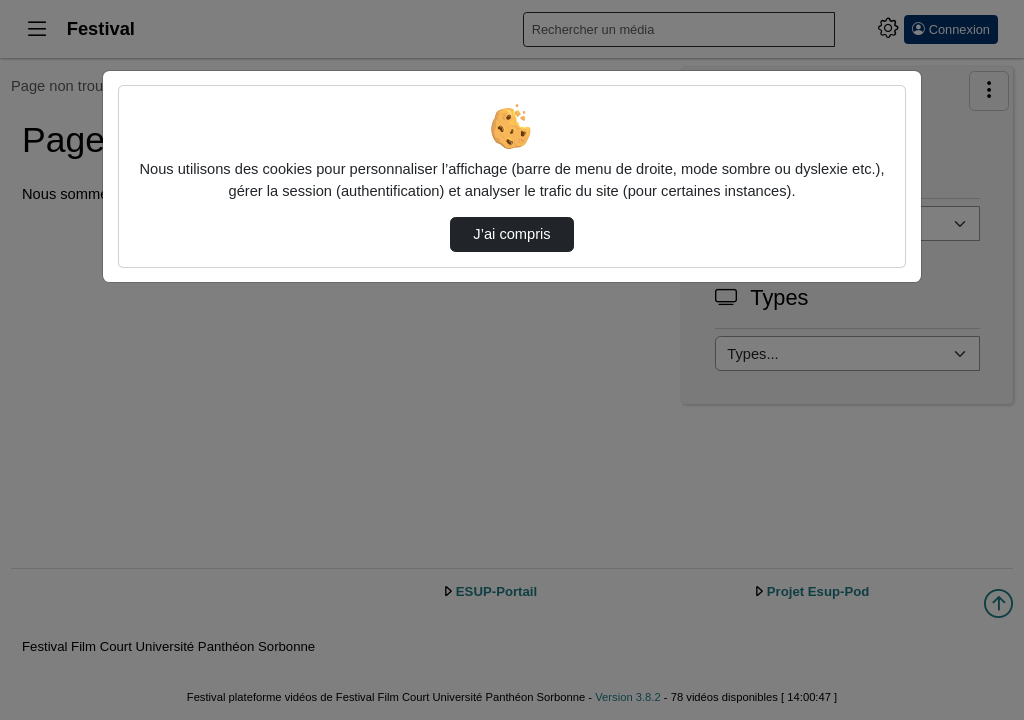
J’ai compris (511, 234)
